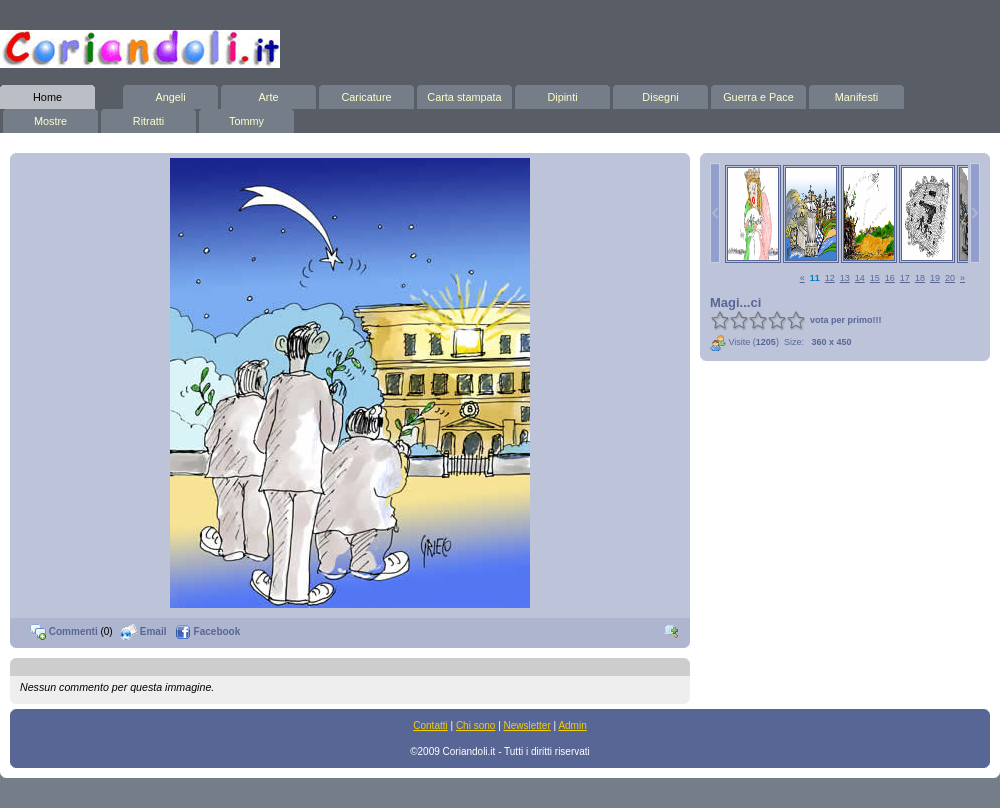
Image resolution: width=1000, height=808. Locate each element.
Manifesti (856, 94)
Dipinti (562, 94)
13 (845, 278)
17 (905, 278)
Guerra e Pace (758, 94)
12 (830, 278)
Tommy (246, 118)
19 (935, 278)
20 (950, 278)
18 (920, 278)
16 (890, 278)
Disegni (660, 94)
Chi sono (475, 725)
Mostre (50, 118)
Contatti (430, 725)
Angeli (170, 94)
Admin (572, 725)
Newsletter (527, 725)
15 (875, 278)
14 (860, 278)
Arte (268, 94)
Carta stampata (464, 94)
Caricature (366, 94)
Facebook (207, 631)
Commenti (64, 631)
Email (143, 631)
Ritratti (148, 118)
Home (47, 94)
